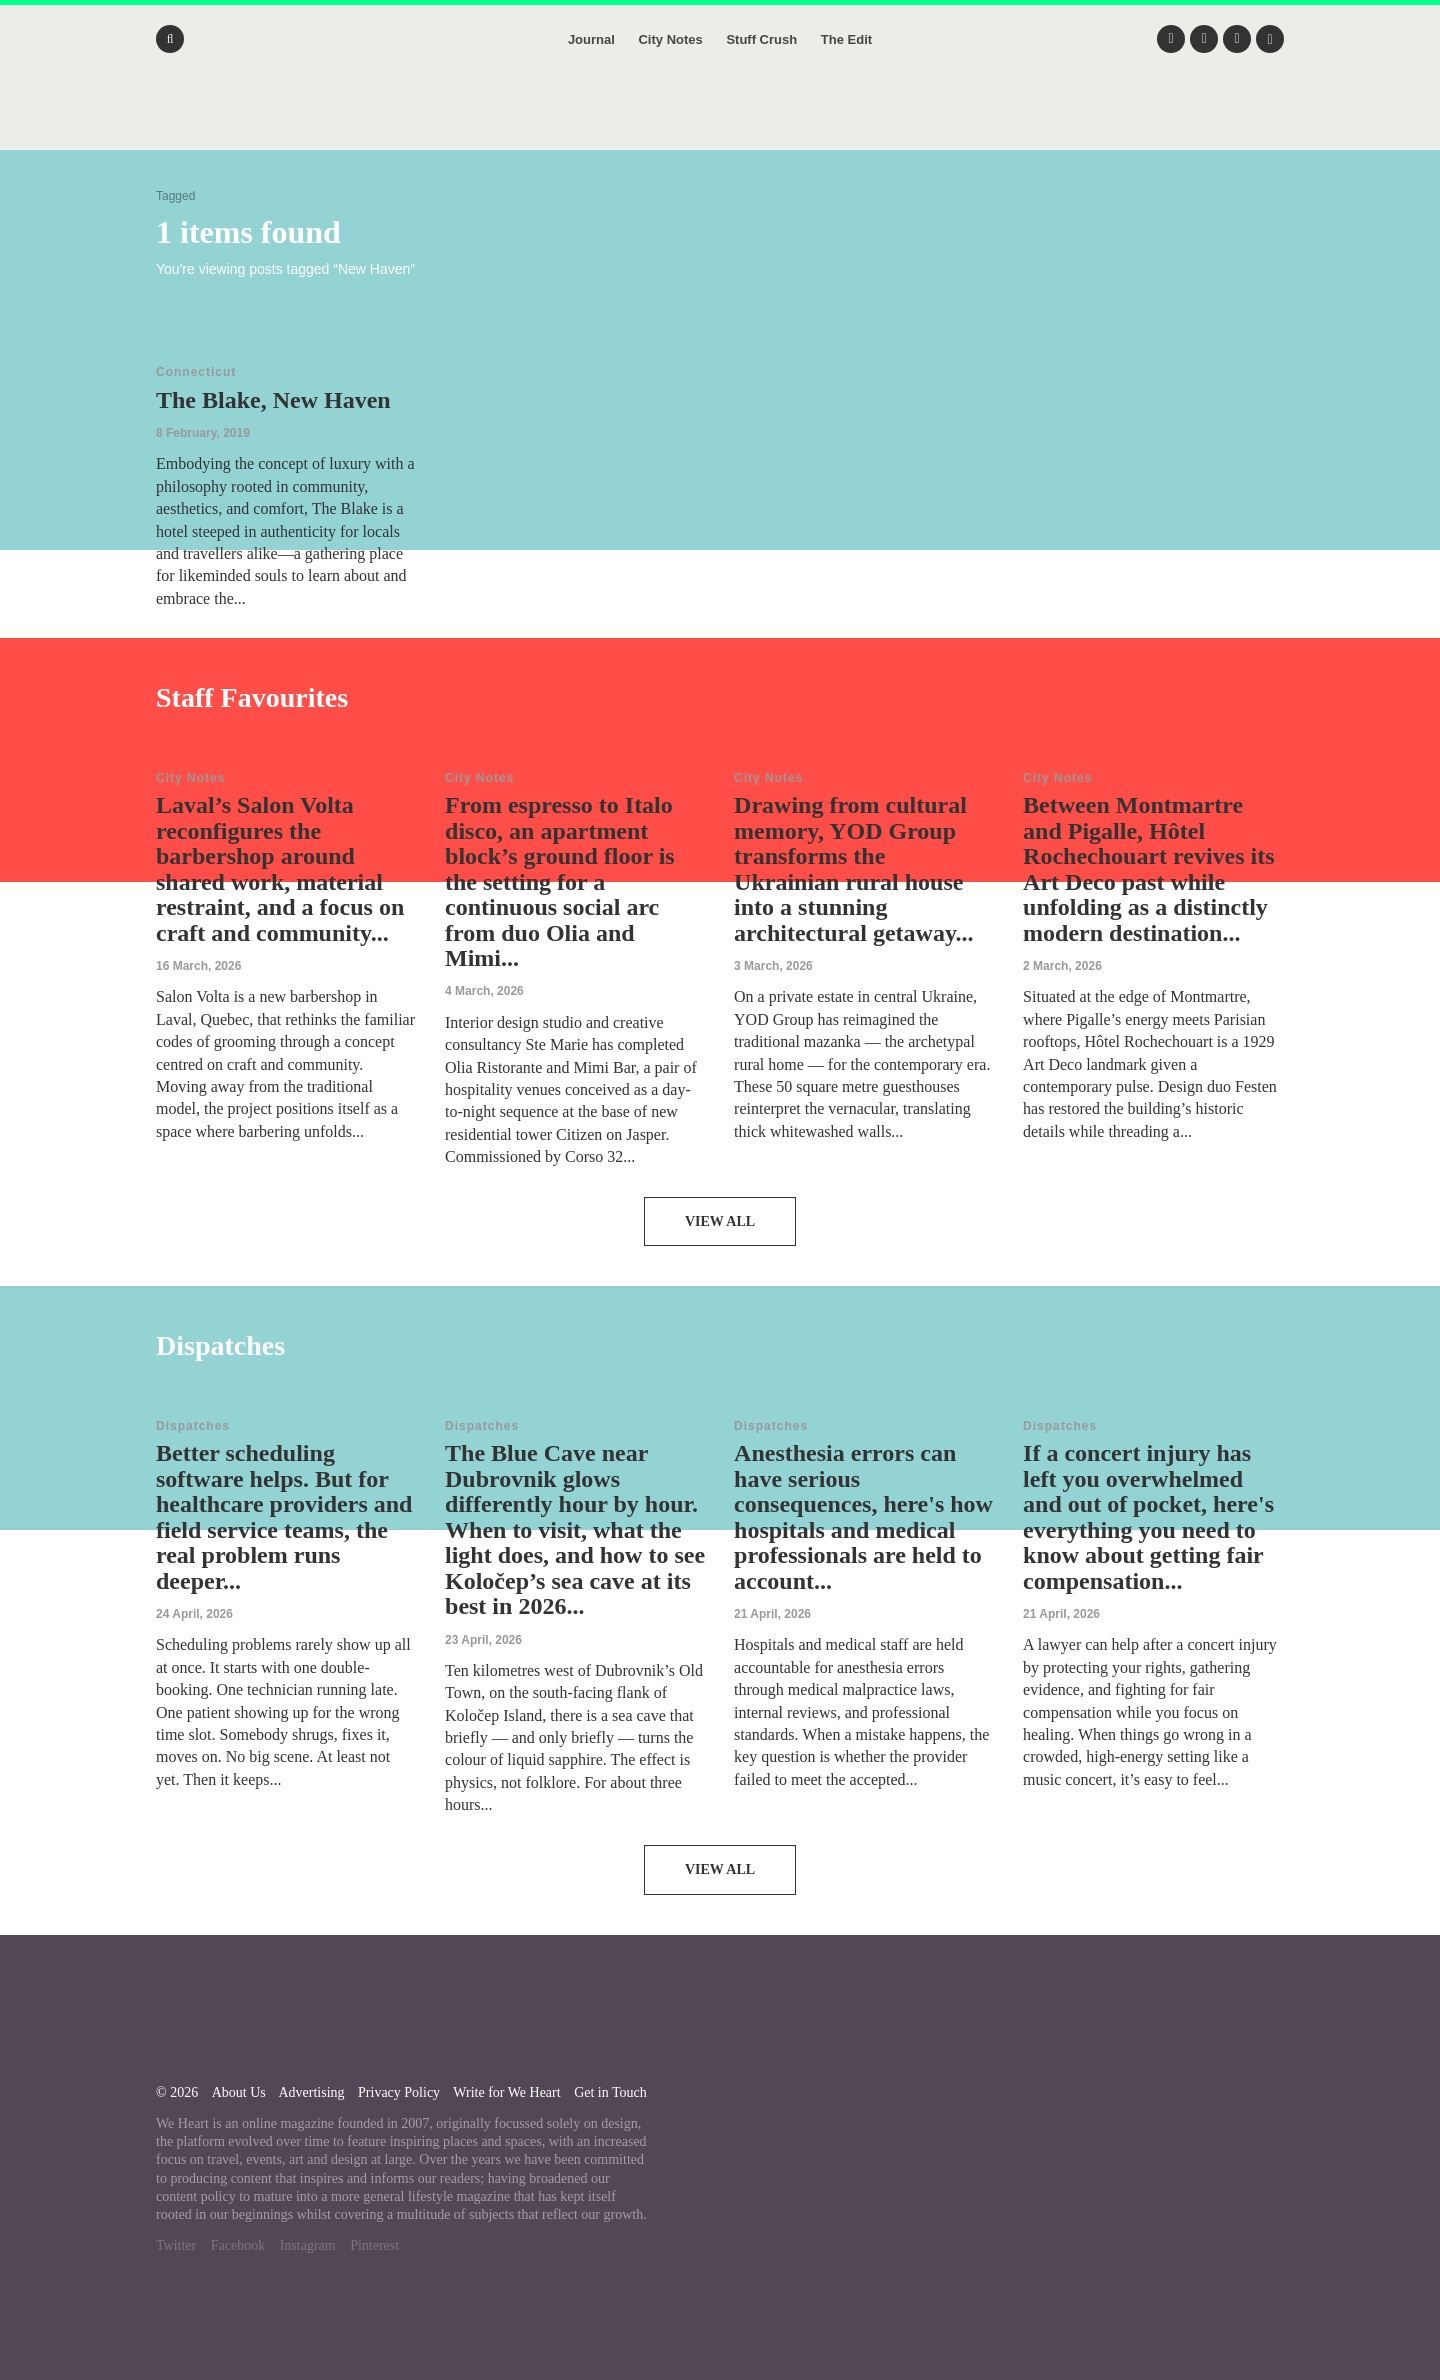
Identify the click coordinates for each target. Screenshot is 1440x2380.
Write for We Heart (506, 2092)
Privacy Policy (399, 2092)
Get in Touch (610, 2092)
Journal (591, 39)
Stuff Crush (761, 39)
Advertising (311, 2092)
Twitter (176, 2245)
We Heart (720, 120)
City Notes (670, 39)
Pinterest (374, 2245)
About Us (239, 2092)
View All (720, 1221)
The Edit (846, 39)
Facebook (238, 2245)
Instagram (308, 2245)
